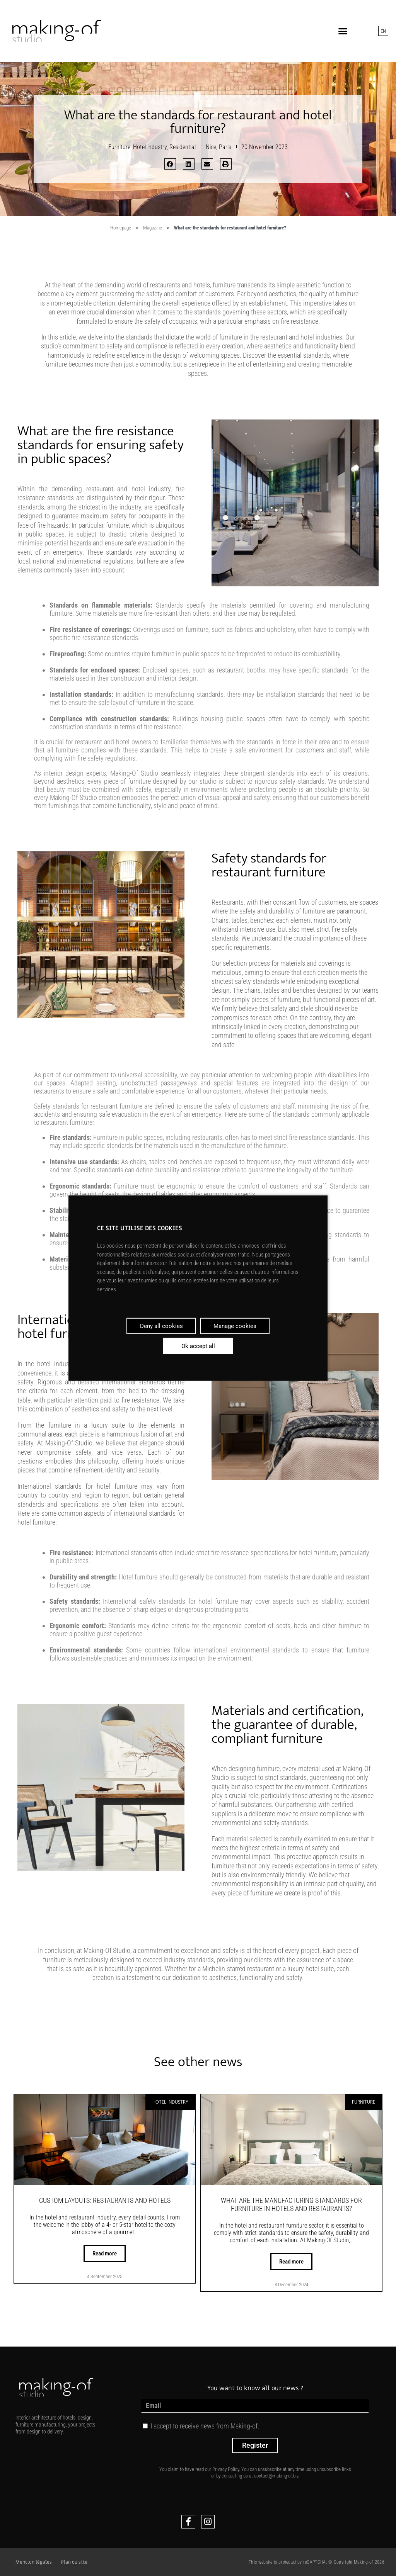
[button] (343, 31)
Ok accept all (198, 1346)
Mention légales (33, 2562)
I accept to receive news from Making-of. (204, 2426)
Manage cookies (234, 1326)
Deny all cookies (161, 1326)
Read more (104, 2253)
